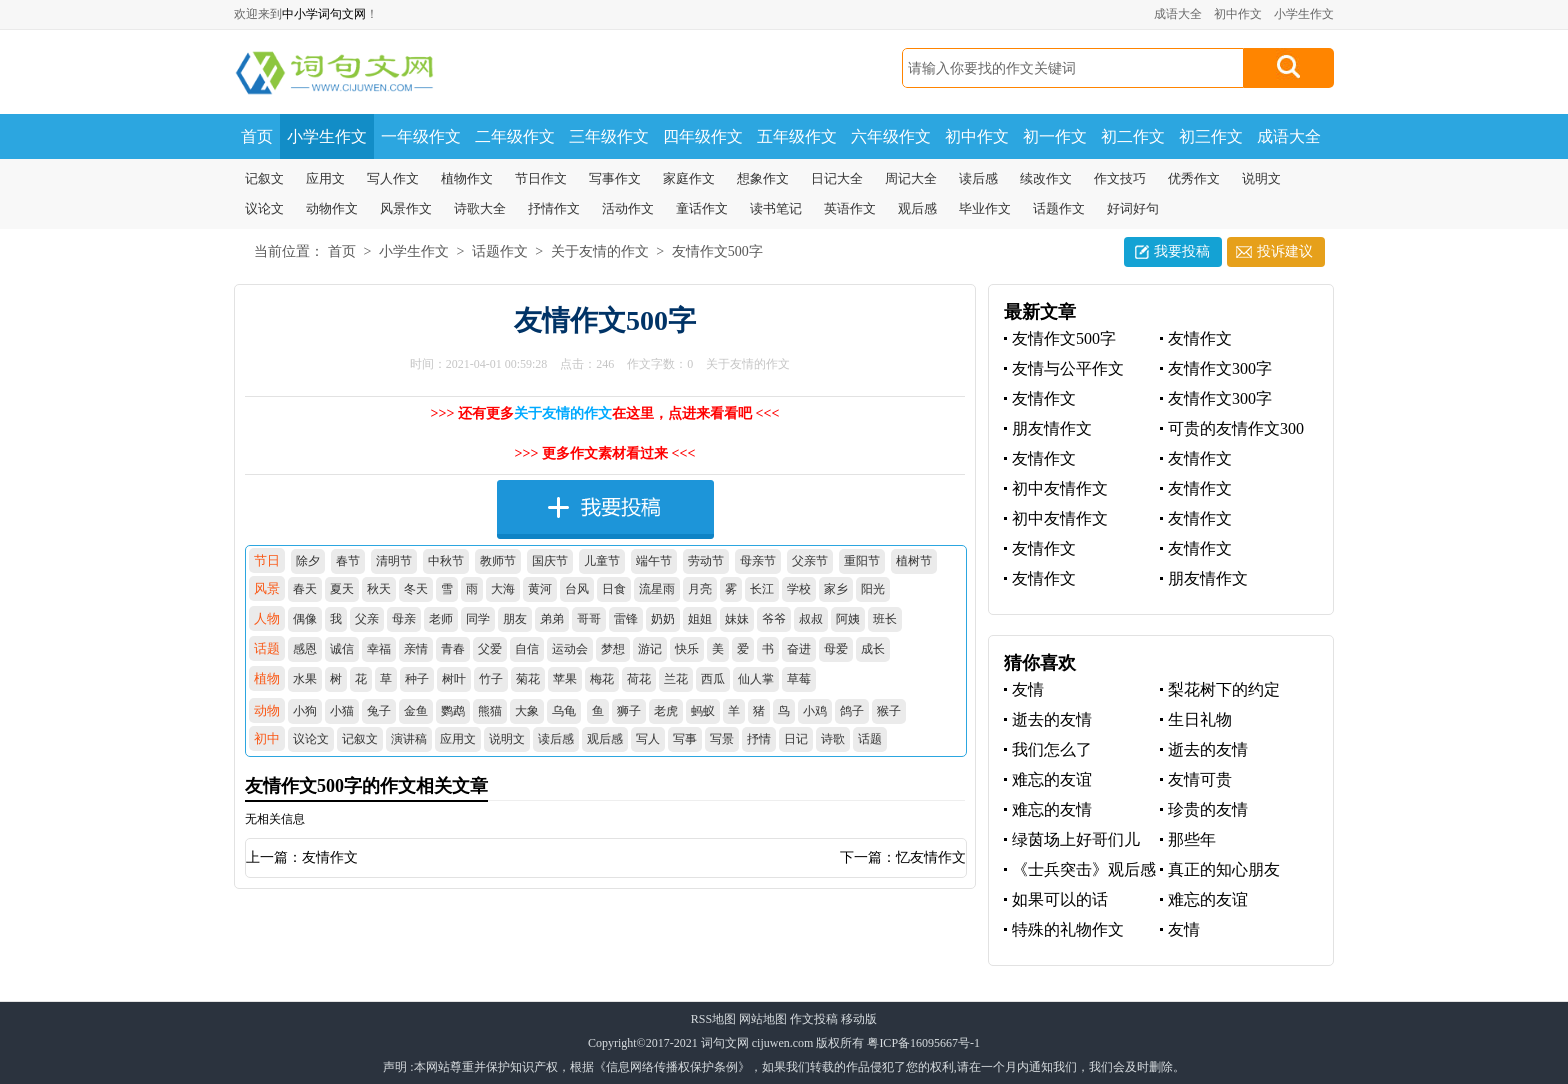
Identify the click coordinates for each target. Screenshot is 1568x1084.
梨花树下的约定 (1224, 689)
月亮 (700, 589)
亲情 (416, 649)
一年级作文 (421, 136)
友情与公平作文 (1068, 368)
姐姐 (700, 619)
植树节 (914, 561)
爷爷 (774, 619)
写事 (685, 739)
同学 (478, 619)
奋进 (799, 649)
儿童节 (602, 561)
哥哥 (589, 619)
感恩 (305, 649)
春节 (348, 561)
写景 (722, 739)
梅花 (602, 679)
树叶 (454, 679)
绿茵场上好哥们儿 (1076, 839)
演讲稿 (409, 739)
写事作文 (615, 178)
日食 (614, 589)
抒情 (759, 739)
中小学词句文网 (324, 14)
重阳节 (862, 561)
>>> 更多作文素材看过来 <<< (605, 453)
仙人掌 (756, 679)
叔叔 (811, 619)
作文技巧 (1120, 178)
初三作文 (1211, 136)
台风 (577, 589)
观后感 (917, 208)
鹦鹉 (453, 711)
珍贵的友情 (1208, 809)
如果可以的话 (1060, 899)
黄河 (540, 589)
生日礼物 (1200, 719)
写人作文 (393, 178)
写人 (648, 739)
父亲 (367, 619)
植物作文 (467, 178)
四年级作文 (703, 136)
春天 (305, 589)
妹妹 (737, 619)
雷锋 (626, 619)
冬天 (416, 589)
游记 (650, 649)
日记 (796, 739)
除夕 (308, 561)
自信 (527, 649)
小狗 (305, 711)
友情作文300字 (1220, 368)
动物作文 (332, 208)
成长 (873, 649)
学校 (799, 589)
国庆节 (550, 561)
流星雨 (657, 589)
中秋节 (446, 561)
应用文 (325, 178)
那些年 (1192, 839)
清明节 (394, 561)
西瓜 (713, 679)
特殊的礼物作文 (1068, 929)
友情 (1028, 689)
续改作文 (1046, 178)
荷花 (639, 679)
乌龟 (564, 711)
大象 (527, 711)
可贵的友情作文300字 (1232, 429)
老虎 (666, 711)
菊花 (528, 679)
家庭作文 (689, 178)
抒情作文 (554, 208)
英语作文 (850, 208)
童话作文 (702, 208)
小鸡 (815, 711)
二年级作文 (515, 136)
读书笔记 (776, 208)
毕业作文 (985, 208)
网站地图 (763, 1019)
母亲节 (758, 561)
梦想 (613, 649)
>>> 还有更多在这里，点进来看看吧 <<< (605, 413)
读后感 (978, 178)
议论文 (264, 208)
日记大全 (837, 178)
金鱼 (416, 711)
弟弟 (552, 619)
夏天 (342, 589)
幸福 (379, 649)
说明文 (1261, 178)
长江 (762, 589)
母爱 (836, 649)
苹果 (565, 679)
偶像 (305, 619)
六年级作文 (891, 136)
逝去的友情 (1052, 719)
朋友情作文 (1052, 428)
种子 (417, 679)
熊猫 (490, 711)
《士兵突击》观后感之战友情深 (1080, 870)
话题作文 (1059, 208)
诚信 (342, 649)
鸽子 (852, 711)
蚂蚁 (703, 711)
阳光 (873, 589)
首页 (257, 136)
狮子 (629, 711)
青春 (453, 649)
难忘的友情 (1052, 809)
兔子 (379, 711)
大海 (503, 589)
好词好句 (1133, 208)
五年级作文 (797, 136)
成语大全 (1178, 14)
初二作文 (1133, 136)
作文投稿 (814, 1019)
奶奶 (663, 619)
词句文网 (725, 1043)
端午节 (654, 561)
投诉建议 (1285, 251)
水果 (305, 679)
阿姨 (848, 619)
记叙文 (264, 178)
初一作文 (1055, 136)
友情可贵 (1200, 779)
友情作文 (330, 857)
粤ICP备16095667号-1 (923, 1043)
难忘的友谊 (1052, 779)
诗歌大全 (480, 208)
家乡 (836, 589)
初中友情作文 (1060, 488)
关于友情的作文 (600, 251)
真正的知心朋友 (1224, 869)
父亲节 (810, 561)
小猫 (342, 711)
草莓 (799, 679)
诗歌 (833, 739)
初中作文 (1238, 14)
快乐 (687, 649)
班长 (885, 619)
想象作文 (763, 178)
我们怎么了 (1052, 749)
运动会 (570, 649)
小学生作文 (1304, 14)
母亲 (404, 619)
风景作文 (406, 208)
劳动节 (706, 561)
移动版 (859, 1019)
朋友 (515, 619)
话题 (870, 739)
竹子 (491, 679)
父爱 (490, 649)
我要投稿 (1182, 251)
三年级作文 (609, 136)
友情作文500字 (717, 251)
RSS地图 (713, 1019)
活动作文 (628, 208)
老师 (441, 619)
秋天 (379, 589)
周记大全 (911, 178)
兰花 (676, 679)
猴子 (889, 711)
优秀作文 (1194, 178)
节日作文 (541, 178)
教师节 (498, 561)
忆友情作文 (931, 857)
